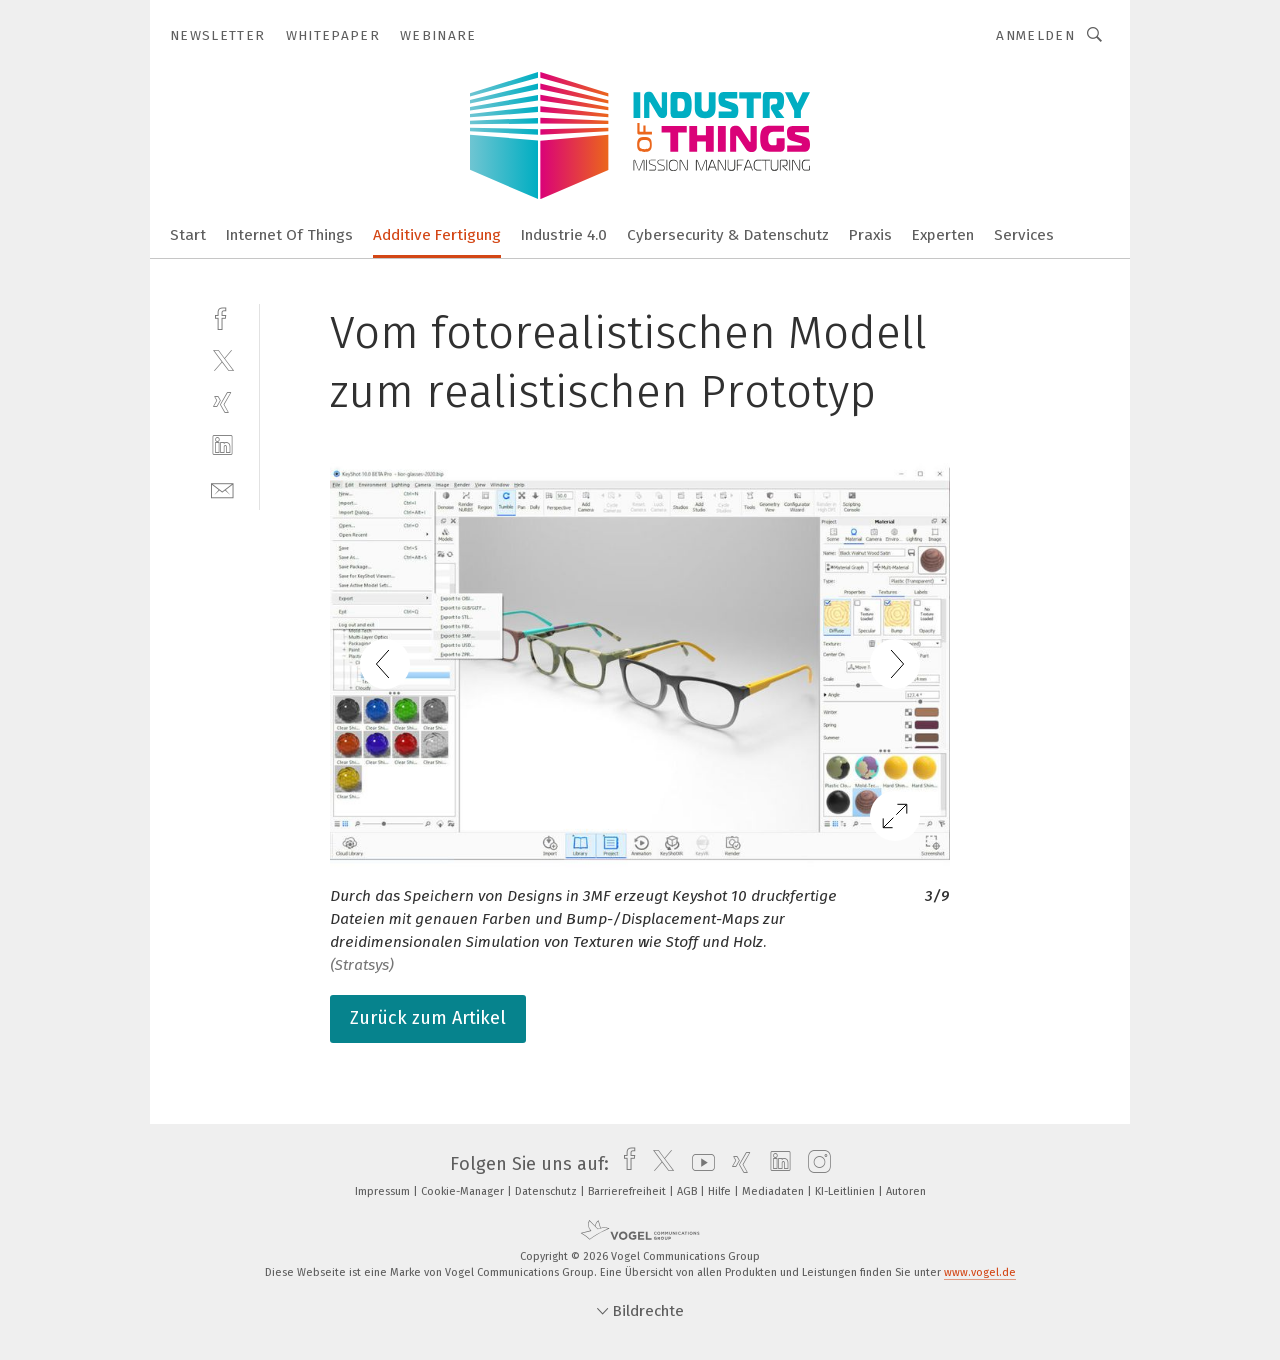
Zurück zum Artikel (428, 1018)
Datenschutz (547, 1191)
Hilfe (721, 1191)
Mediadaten (774, 1191)
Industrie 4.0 (564, 235)
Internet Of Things (289, 235)
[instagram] (814, 1164)
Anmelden (1035, 35)
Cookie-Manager (464, 1191)
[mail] (222, 488)
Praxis (870, 235)
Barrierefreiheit (628, 1191)
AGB (688, 1191)
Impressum (384, 1191)
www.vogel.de (980, 1272)
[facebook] (222, 316)
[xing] (222, 402)
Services (1024, 235)
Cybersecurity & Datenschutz (728, 235)
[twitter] (222, 359)
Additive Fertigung (437, 235)
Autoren (906, 1191)
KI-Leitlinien (846, 1191)
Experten (943, 235)
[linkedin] (222, 445)
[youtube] (698, 1164)
